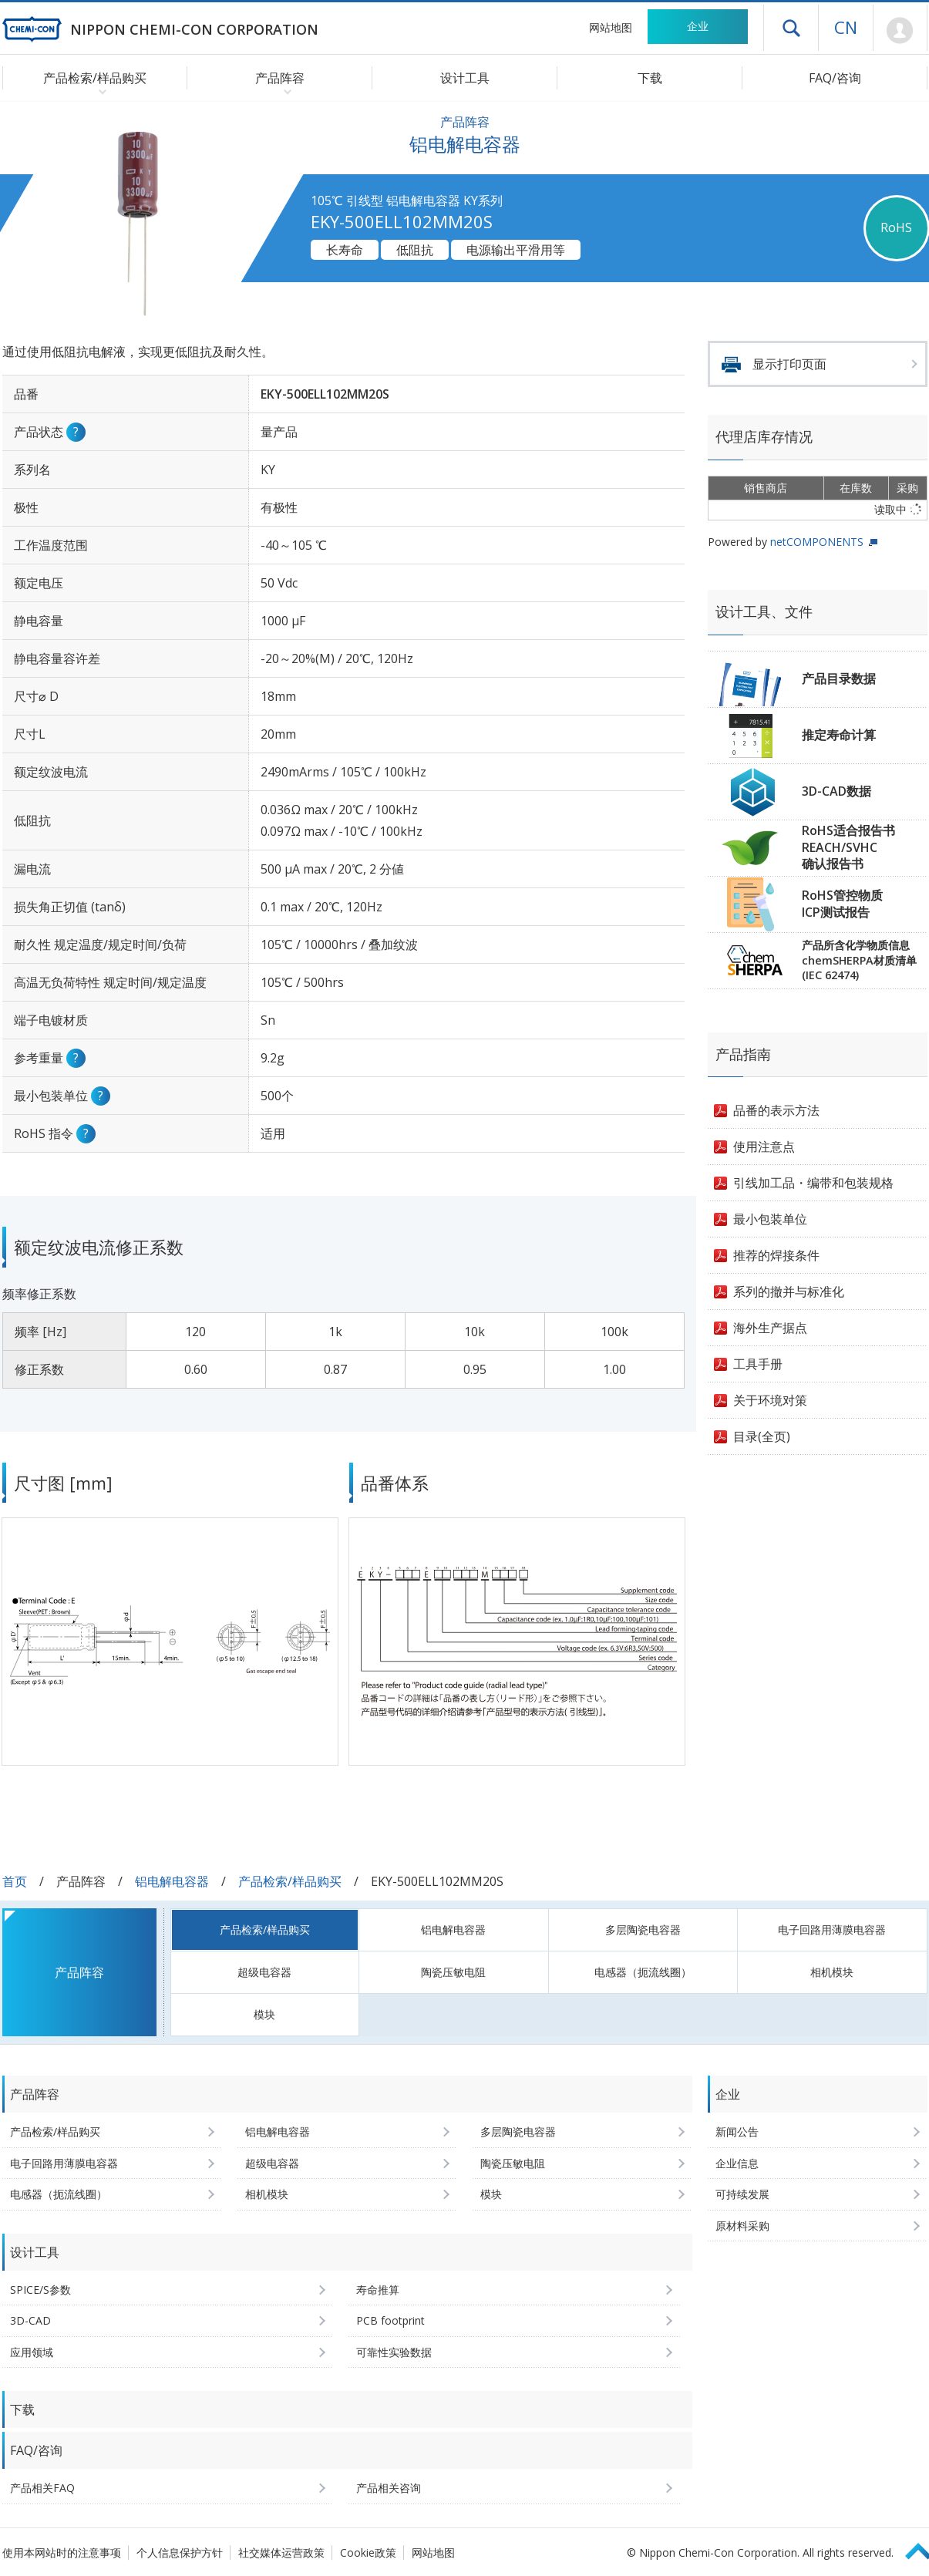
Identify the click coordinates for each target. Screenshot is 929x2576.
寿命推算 (377, 2289)
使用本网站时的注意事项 (61, 2552)
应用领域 (31, 2352)
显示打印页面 (789, 363)
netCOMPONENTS (816, 541)
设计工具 (465, 77)
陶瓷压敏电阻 (453, 1972)
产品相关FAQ (42, 2487)
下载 (650, 77)
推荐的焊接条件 (776, 1255)
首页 (14, 1881)
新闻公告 (737, 2131)
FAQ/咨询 (835, 77)
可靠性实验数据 (394, 2352)
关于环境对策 (770, 1400)
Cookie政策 (368, 2552)
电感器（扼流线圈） (643, 1972)
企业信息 (737, 2163)
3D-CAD (30, 2320)
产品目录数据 (839, 678)
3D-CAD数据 (836, 791)
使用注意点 (764, 1146)
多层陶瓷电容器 (643, 1929)
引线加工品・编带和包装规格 (813, 1182)
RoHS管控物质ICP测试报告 (842, 904)
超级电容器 (264, 1972)
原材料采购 (742, 2225)
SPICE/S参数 (40, 2289)
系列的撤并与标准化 (788, 1291)
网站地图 (610, 27)
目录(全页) (761, 1436)
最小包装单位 (770, 1219)
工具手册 (758, 1363)
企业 (698, 26)
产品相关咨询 (388, 2487)
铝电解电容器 (172, 1881)
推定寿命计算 (839, 734)
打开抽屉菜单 (791, 28)
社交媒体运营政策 (281, 2552)
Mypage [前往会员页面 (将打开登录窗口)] (900, 31)
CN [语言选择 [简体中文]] (845, 27)
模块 (264, 2014)
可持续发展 (742, 2194)
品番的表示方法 (776, 1110)
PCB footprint (390, 2320)
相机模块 (831, 1972)
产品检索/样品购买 (290, 1881)
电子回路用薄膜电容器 (832, 1929)
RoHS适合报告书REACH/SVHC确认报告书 (848, 847)
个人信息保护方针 (179, 2552)
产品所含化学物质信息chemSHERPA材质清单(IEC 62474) (859, 960)
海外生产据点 (770, 1327)
